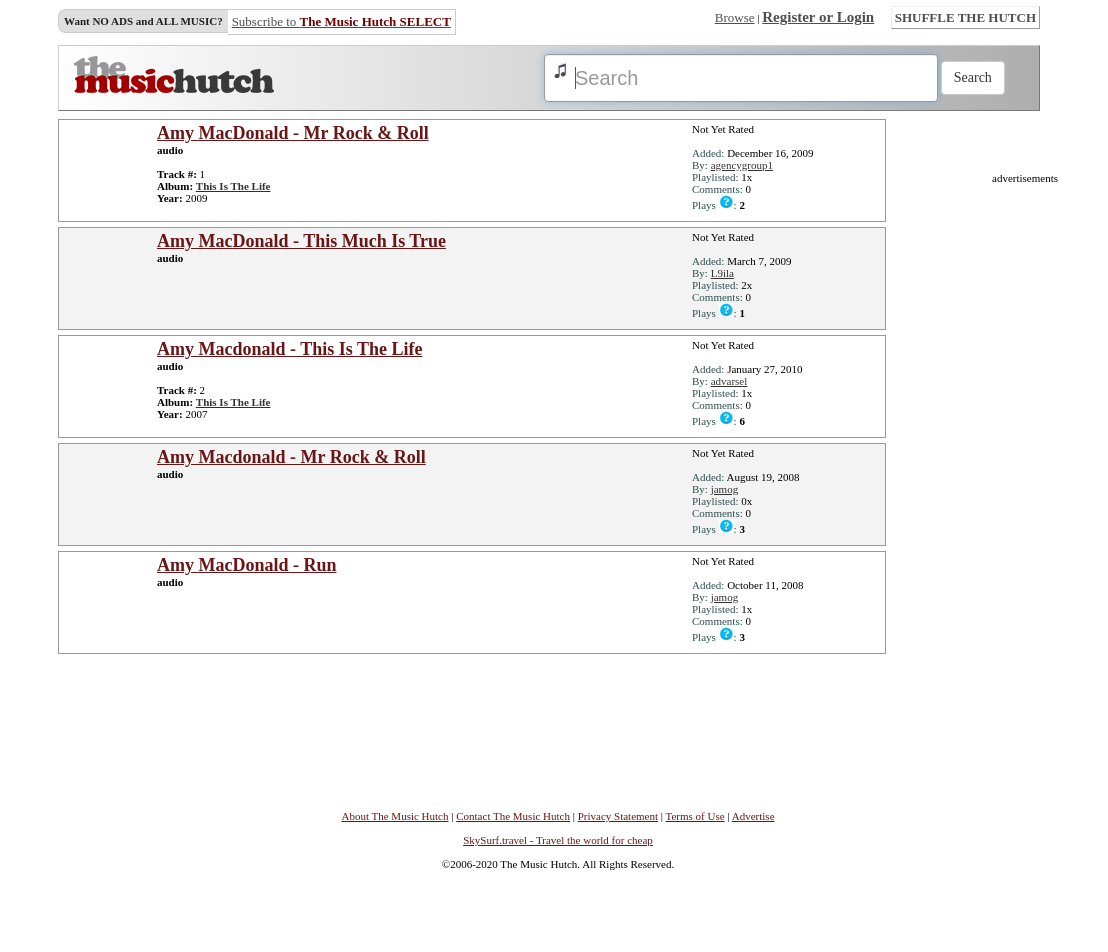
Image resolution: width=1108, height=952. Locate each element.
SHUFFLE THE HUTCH (965, 17)
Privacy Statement (618, 816)
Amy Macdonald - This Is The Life (289, 349)
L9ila (722, 273)
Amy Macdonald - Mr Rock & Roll (291, 457)
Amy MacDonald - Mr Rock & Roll (293, 133)
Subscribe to (341, 21)
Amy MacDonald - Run (247, 565)
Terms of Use (695, 816)
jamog (725, 489)
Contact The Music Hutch (513, 816)
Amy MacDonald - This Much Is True (301, 241)
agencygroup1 (742, 165)
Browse (735, 17)
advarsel (729, 381)
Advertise (753, 816)
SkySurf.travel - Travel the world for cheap (558, 840)
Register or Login (818, 17)
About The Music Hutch (394, 816)
